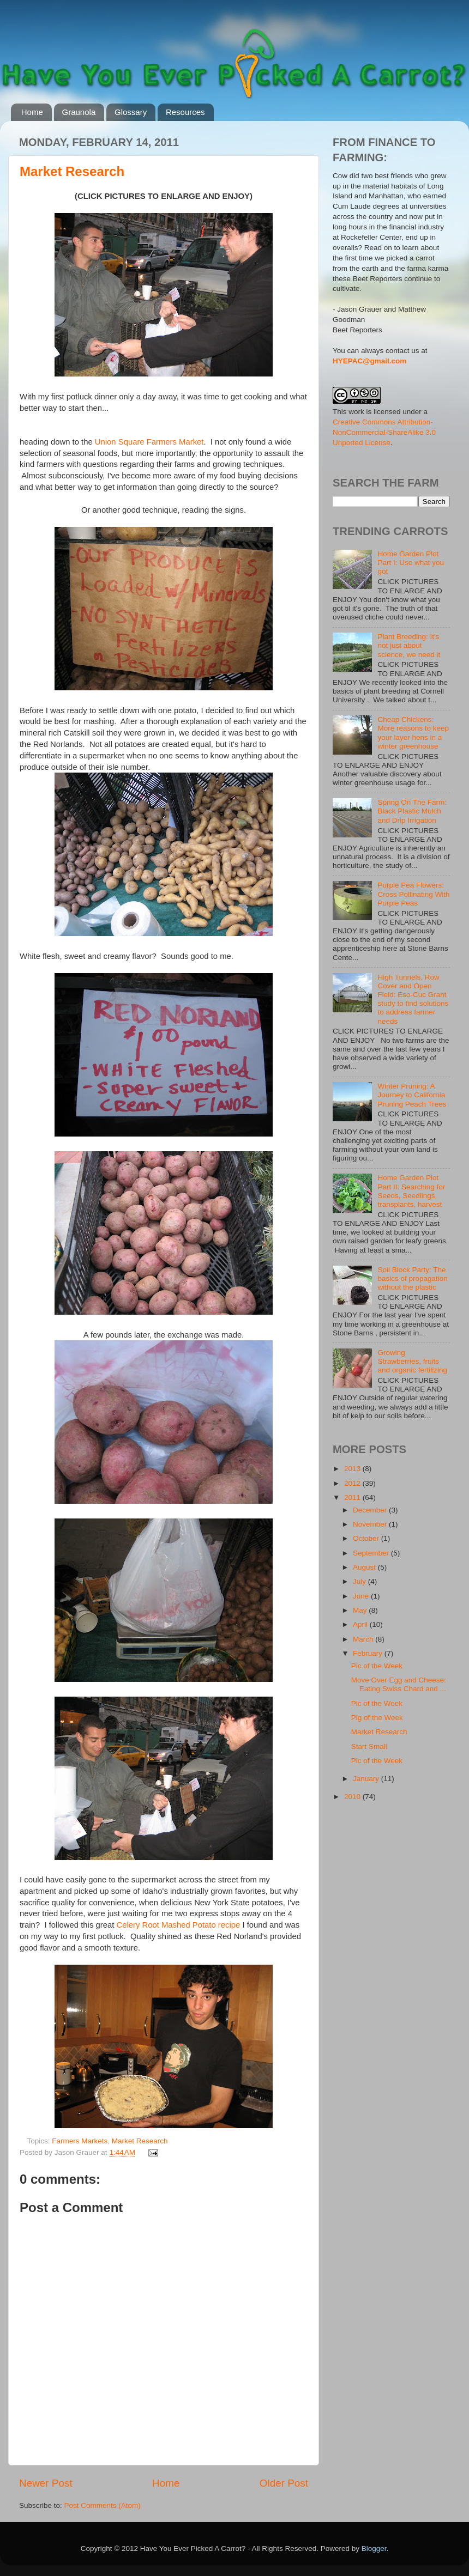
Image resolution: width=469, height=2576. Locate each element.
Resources (185, 112)
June (362, 1596)
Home (32, 112)
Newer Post (46, 2483)
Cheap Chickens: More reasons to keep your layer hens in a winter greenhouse (413, 732)
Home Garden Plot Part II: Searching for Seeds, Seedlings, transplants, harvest (411, 1191)
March (364, 1639)
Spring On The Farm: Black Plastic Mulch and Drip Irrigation (412, 811)
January (367, 1779)
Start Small (369, 1746)
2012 (353, 1483)
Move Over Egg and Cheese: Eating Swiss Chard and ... (398, 1684)
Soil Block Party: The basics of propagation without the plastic (412, 1278)
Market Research (72, 171)
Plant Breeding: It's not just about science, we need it (408, 645)
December (371, 1510)
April (361, 1624)
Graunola (79, 112)
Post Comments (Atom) (102, 2505)
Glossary (131, 112)
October (367, 1538)
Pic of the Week (376, 1666)
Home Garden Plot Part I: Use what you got (410, 562)
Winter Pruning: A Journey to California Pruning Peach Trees (411, 1095)
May (361, 1610)
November (371, 1524)
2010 (353, 1797)
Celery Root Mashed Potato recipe (178, 1925)
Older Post (284, 2483)
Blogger (374, 2548)
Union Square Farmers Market (149, 442)
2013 (353, 1469)
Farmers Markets (79, 2141)
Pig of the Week (377, 1718)
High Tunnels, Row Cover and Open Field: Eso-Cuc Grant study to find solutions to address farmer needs (412, 999)
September (372, 1553)
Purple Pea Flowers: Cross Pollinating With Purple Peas (413, 894)
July (360, 1581)
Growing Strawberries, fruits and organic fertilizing (412, 1361)
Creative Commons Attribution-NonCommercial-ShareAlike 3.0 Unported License (384, 432)
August (365, 1567)
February (368, 1653)
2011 (353, 1497)
